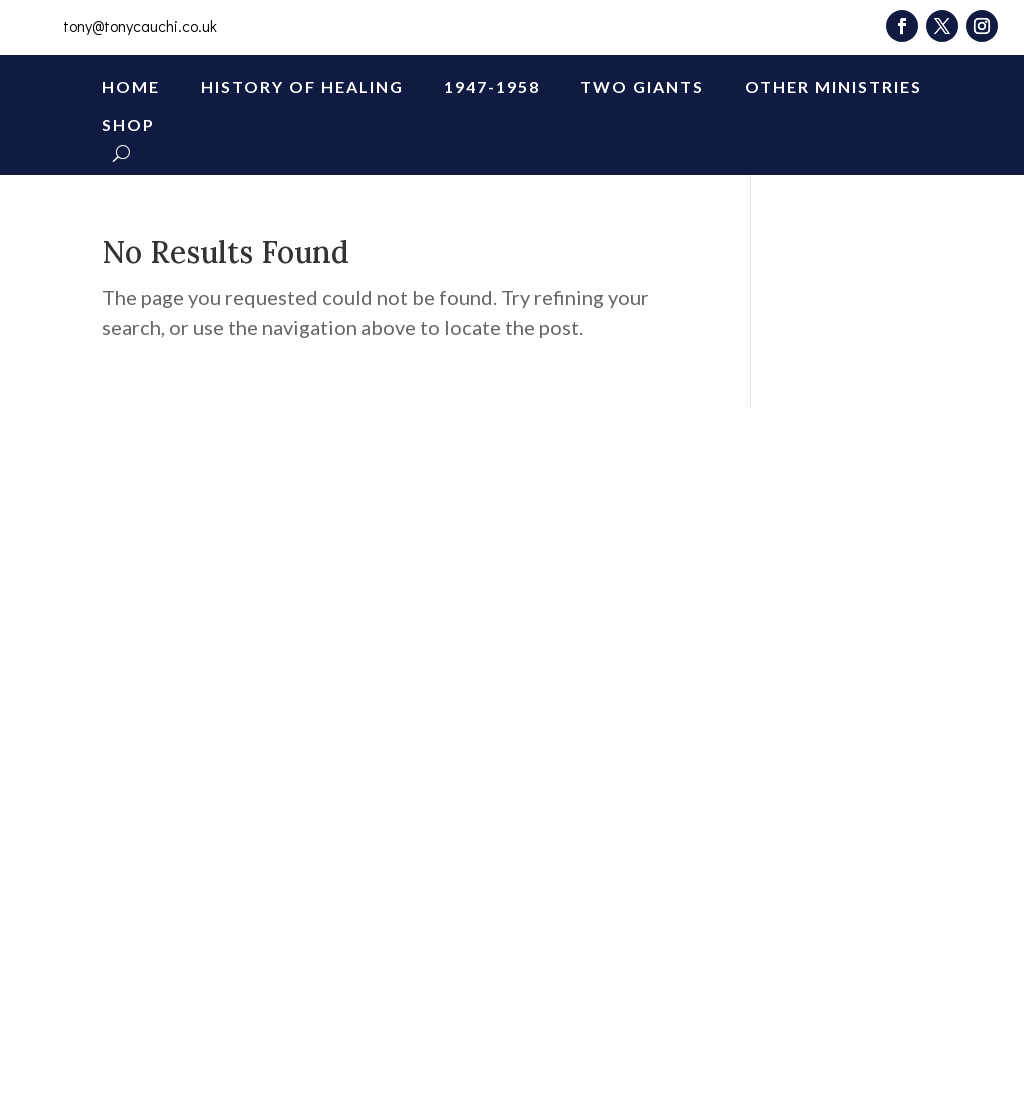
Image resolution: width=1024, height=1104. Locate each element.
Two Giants (642, 86)
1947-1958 (492, 86)
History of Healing (302, 86)
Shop (128, 124)
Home (131, 86)
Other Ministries (833, 86)
